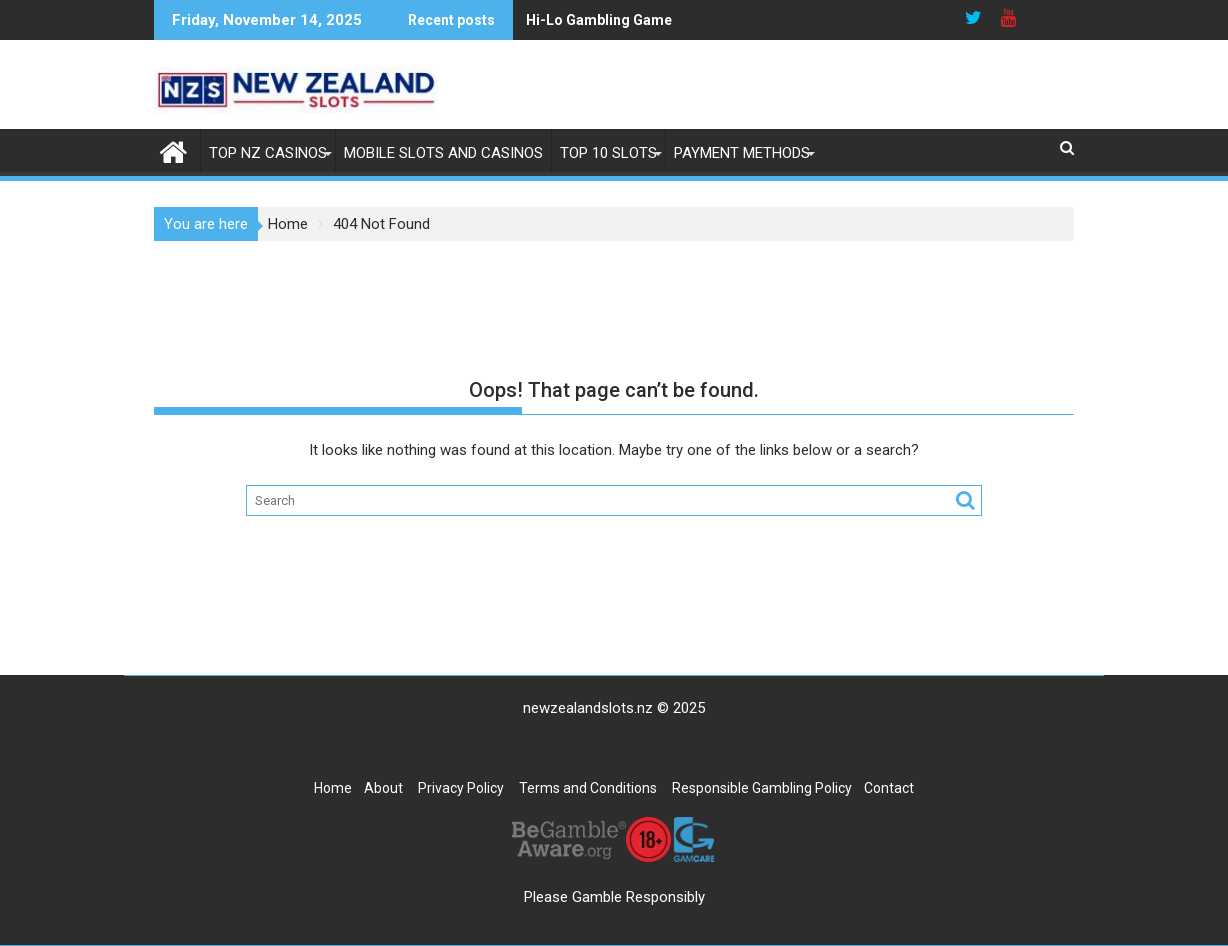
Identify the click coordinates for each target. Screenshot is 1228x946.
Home (333, 788)
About (383, 788)
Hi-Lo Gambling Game (599, 20)
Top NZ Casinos (268, 153)
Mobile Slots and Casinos (443, 153)
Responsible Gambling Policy (762, 788)
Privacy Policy (461, 788)
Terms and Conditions (588, 788)
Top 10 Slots (608, 153)
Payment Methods (742, 153)
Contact (889, 788)
